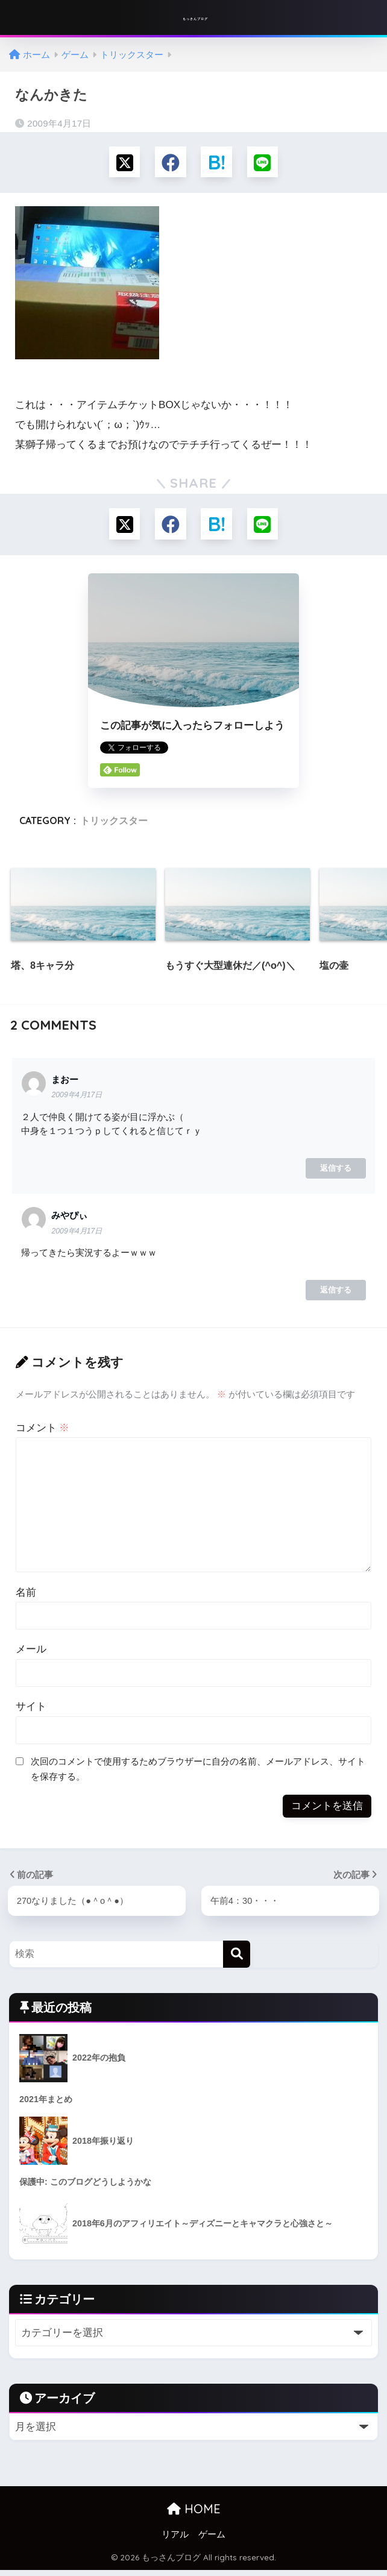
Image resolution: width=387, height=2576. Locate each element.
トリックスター (114, 825)
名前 (26, 1596)
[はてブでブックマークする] (217, 163)
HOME (194, 2515)
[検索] (236, 1959)
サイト (31, 1710)
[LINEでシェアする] (265, 163)
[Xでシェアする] (121, 163)
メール (31, 1653)
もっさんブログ (195, 18)
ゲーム (211, 2540)
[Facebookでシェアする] (169, 163)
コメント (43, 1432)
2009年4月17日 (76, 1099)
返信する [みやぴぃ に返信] (335, 1294)
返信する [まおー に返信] (335, 1171)
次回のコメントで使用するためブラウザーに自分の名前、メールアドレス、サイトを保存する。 (198, 1773)
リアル (175, 2540)
